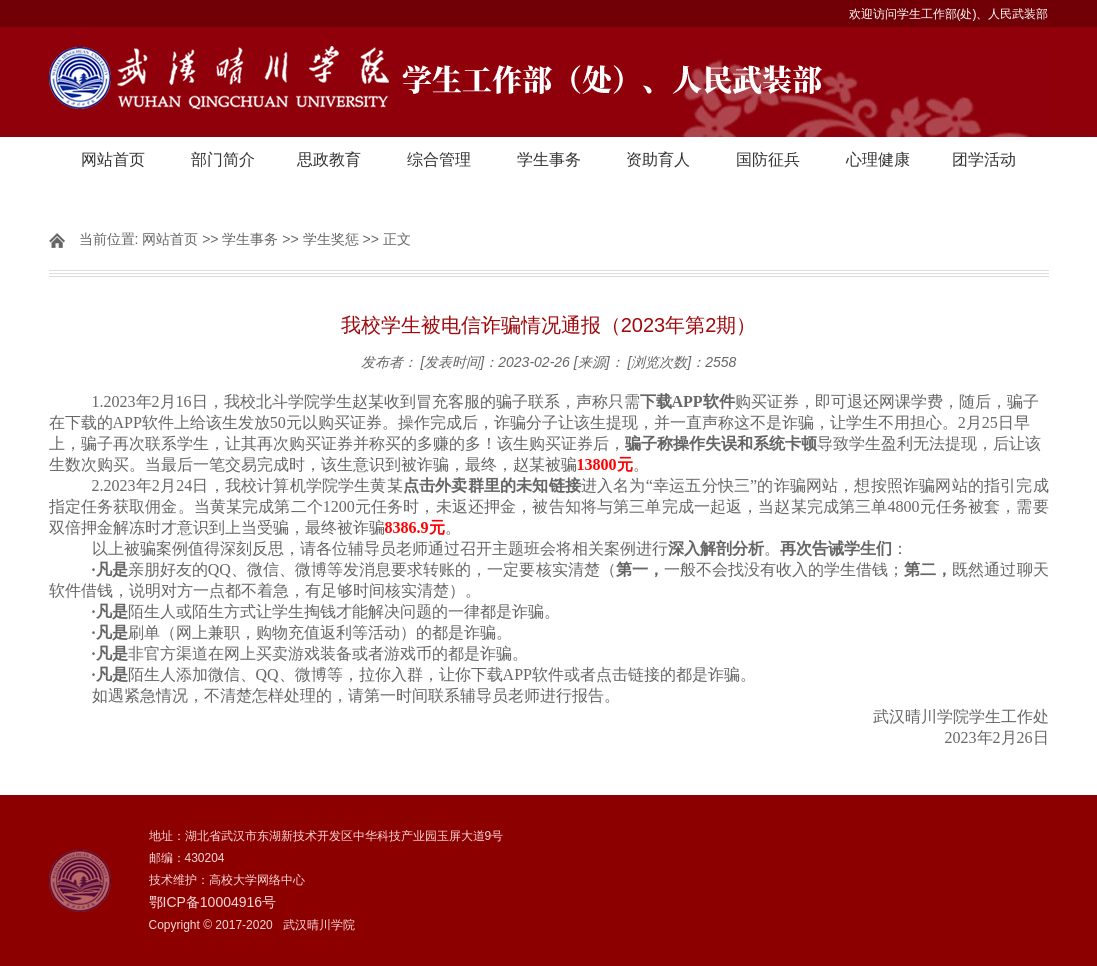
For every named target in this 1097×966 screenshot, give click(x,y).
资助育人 (658, 159)
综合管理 (439, 159)
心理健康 (878, 159)
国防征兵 (768, 159)
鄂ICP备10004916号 (213, 902)
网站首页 (113, 159)
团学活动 (984, 159)
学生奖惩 (331, 239)
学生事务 (549, 159)
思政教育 (329, 159)
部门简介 (223, 159)
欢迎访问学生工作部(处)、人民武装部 (949, 14)
